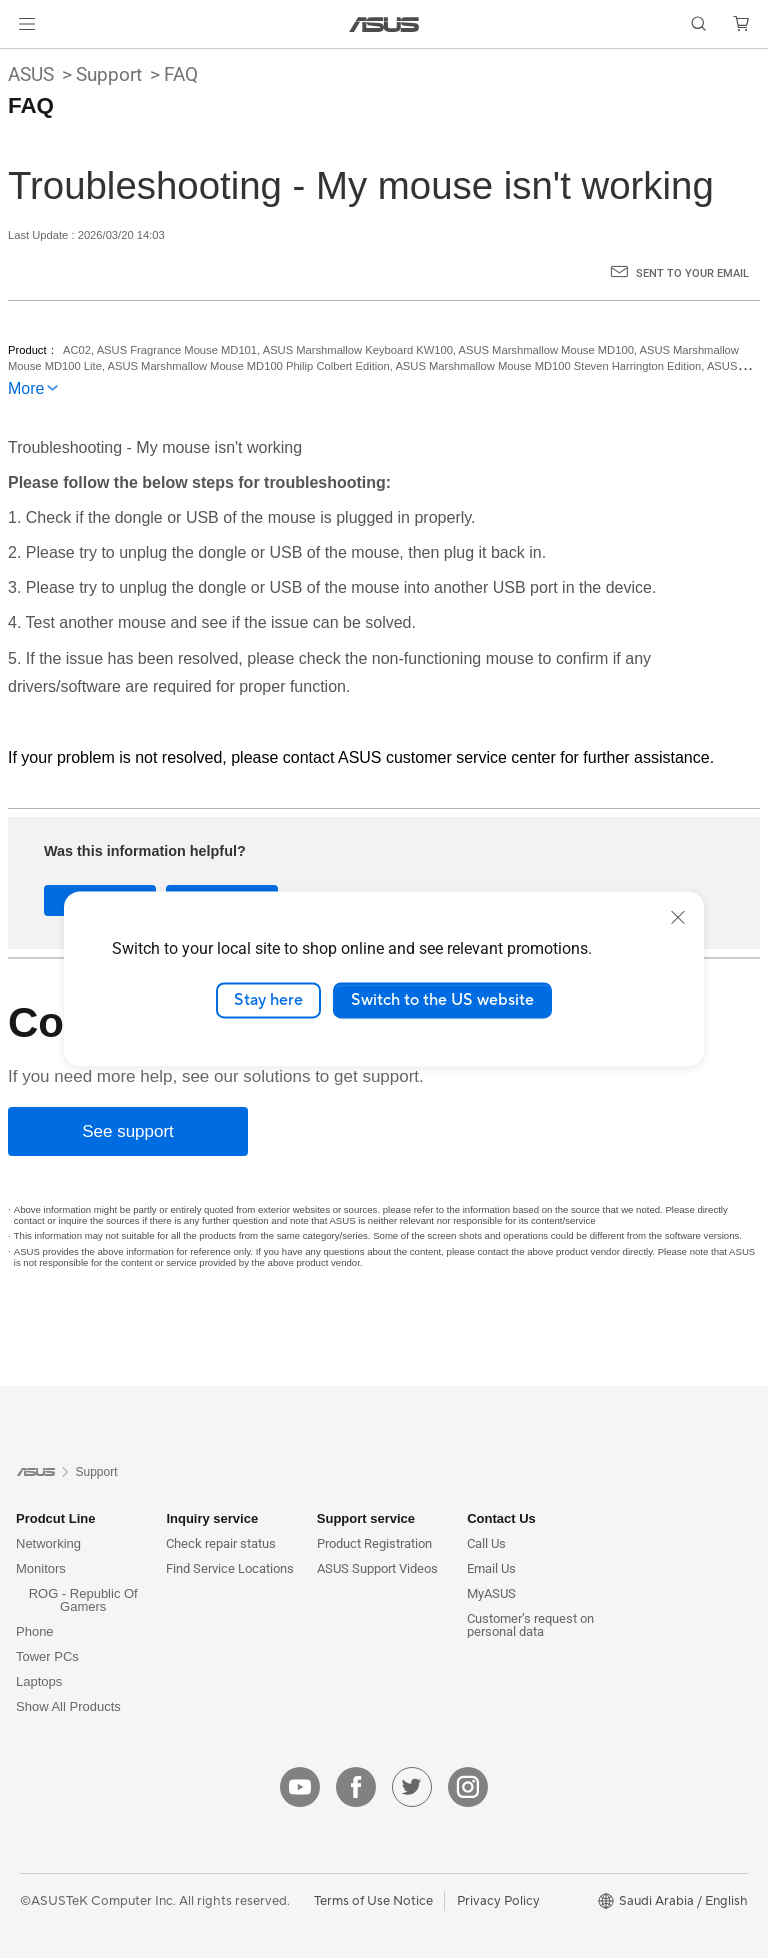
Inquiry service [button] (212, 1518)
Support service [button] (366, 1518)
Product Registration (374, 1543)
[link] (384, 24)
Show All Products (68, 1706)
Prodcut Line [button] (55, 1518)
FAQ (181, 74)
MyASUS (491, 1593)
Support (109, 74)
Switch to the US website (442, 1000)
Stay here (268, 1000)
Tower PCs (47, 1656)
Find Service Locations (230, 1568)
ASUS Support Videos (377, 1568)
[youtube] (300, 1787)
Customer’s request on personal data (530, 1625)
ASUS (31, 74)
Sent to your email (692, 273)
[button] (27, 24)
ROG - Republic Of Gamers (83, 1600)
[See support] (128, 1131)
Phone (35, 1631)
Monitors (41, 1568)
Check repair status (221, 1543)
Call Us (486, 1543)
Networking (48, 1543)
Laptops (39, 1681)
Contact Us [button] (501, 1518)
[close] (678, 917)
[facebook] (356, 1787)
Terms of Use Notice (373, 1901)
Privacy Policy (498, 1901)
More (26, 388)
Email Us (491, 1568)
